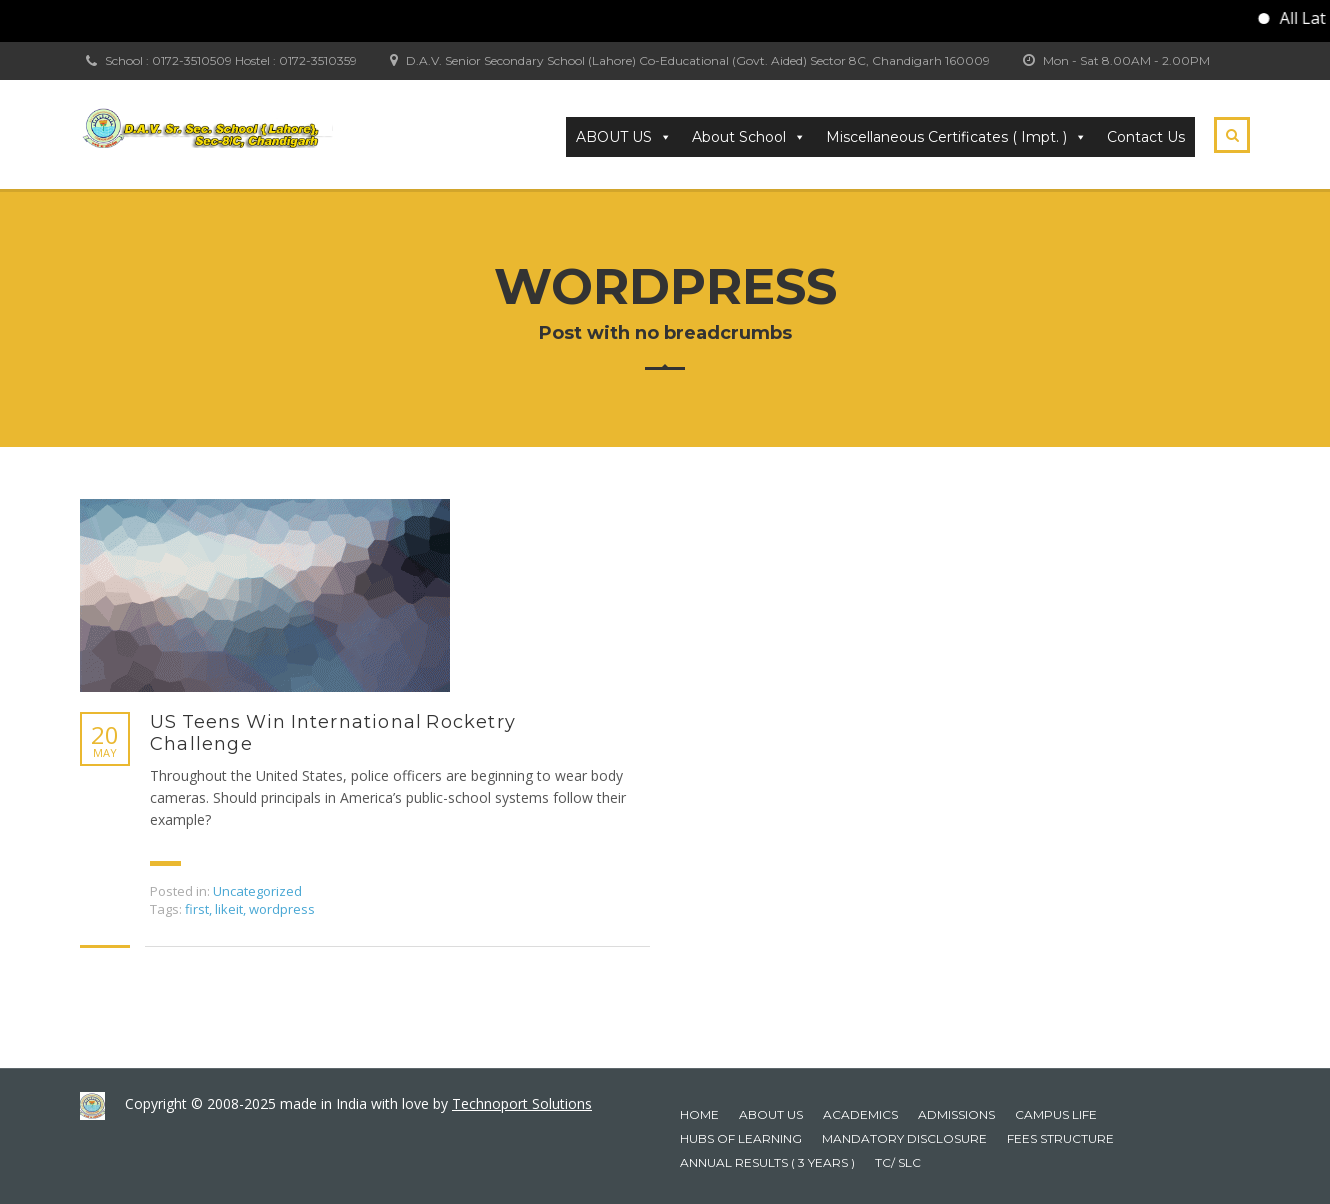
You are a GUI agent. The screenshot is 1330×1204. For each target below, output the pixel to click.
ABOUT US (624, 137)
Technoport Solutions (522, 1103)
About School (749, 137)
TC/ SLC (898, 1162)
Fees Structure (1060, 1138)
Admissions (956, 1114)
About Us (771, 1114)
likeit (229, 909)
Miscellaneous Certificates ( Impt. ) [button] (956, 137)
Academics (860, 1114)
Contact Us (1146, 137)
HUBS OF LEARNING (741, 1138)
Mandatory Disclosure (904, 1138)
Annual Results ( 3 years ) (767, 1162)
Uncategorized (257, 891)
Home (699, 1114)
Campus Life (1056, 1114)
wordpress (282, 909)
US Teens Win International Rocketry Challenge (333, 733)
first (197, 909)
